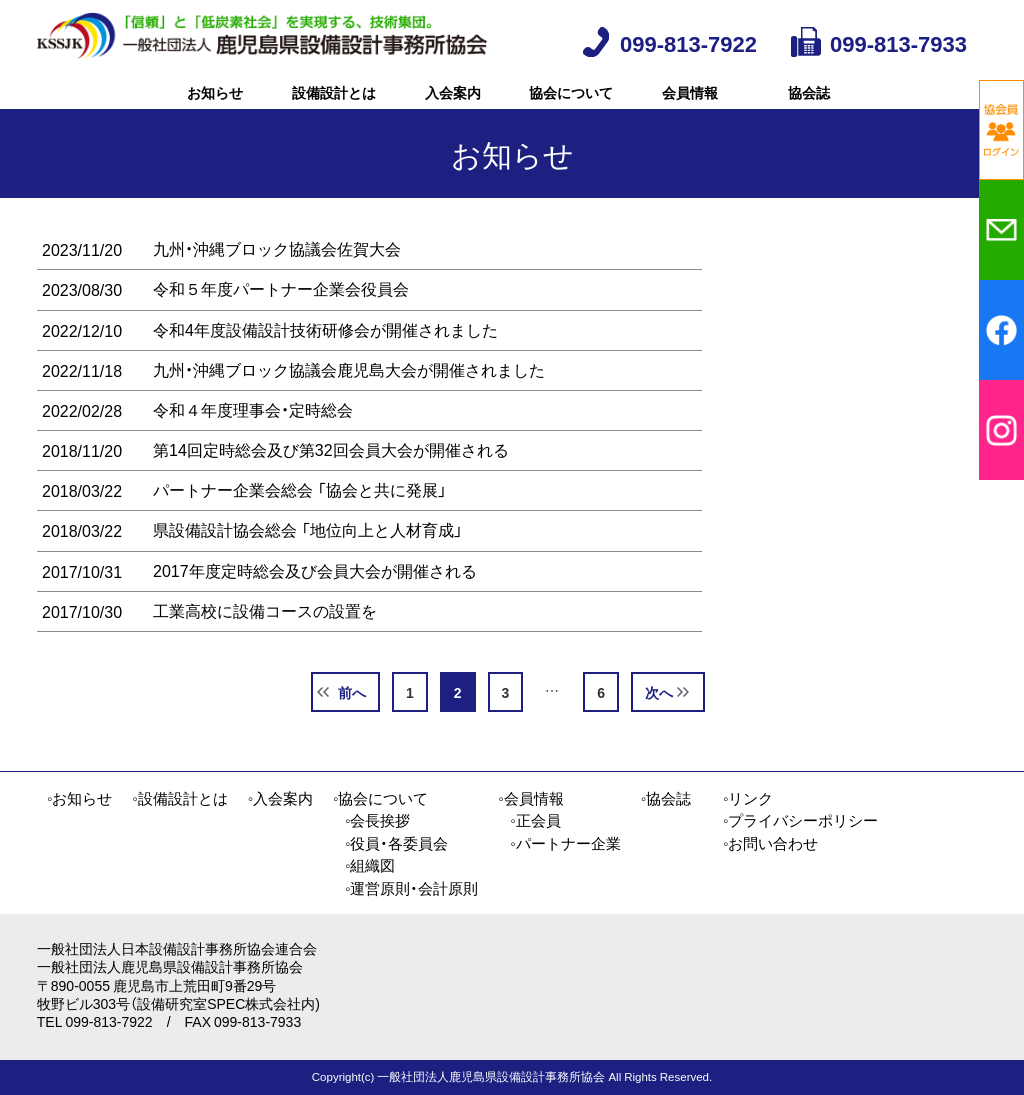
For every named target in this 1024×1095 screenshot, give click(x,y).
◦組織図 (370, 865)
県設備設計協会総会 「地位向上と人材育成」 (308, 558)
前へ (352, 721)
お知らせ (215, 106)
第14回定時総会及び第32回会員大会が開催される (331, 478)
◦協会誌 (666, 798)
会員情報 (690, 106)
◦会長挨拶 (377, 820)
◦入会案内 (280, 798)
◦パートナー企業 (565, 843)
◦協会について (380, 798)
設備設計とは (334, 106)
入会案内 (453, 106)
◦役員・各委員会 (396, 843)
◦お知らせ (79, 798)
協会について (571, 106)
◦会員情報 (530, 798)
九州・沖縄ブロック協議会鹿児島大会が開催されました (349, 398)
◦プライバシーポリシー (800, 820)
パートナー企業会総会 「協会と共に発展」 (300, 518)
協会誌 (809, 106)
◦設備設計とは (179, 798)
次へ (659, 721)
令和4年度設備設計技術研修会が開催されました (325, 357)
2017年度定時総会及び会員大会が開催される (315, 599)
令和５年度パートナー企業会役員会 (281, 317)
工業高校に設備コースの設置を (265, 639)
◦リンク (748, 798)
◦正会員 (535, 820)
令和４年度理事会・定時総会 (253, 438)
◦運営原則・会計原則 (411, 888)
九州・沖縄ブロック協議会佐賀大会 (277, 277)
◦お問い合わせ (770, 843)
